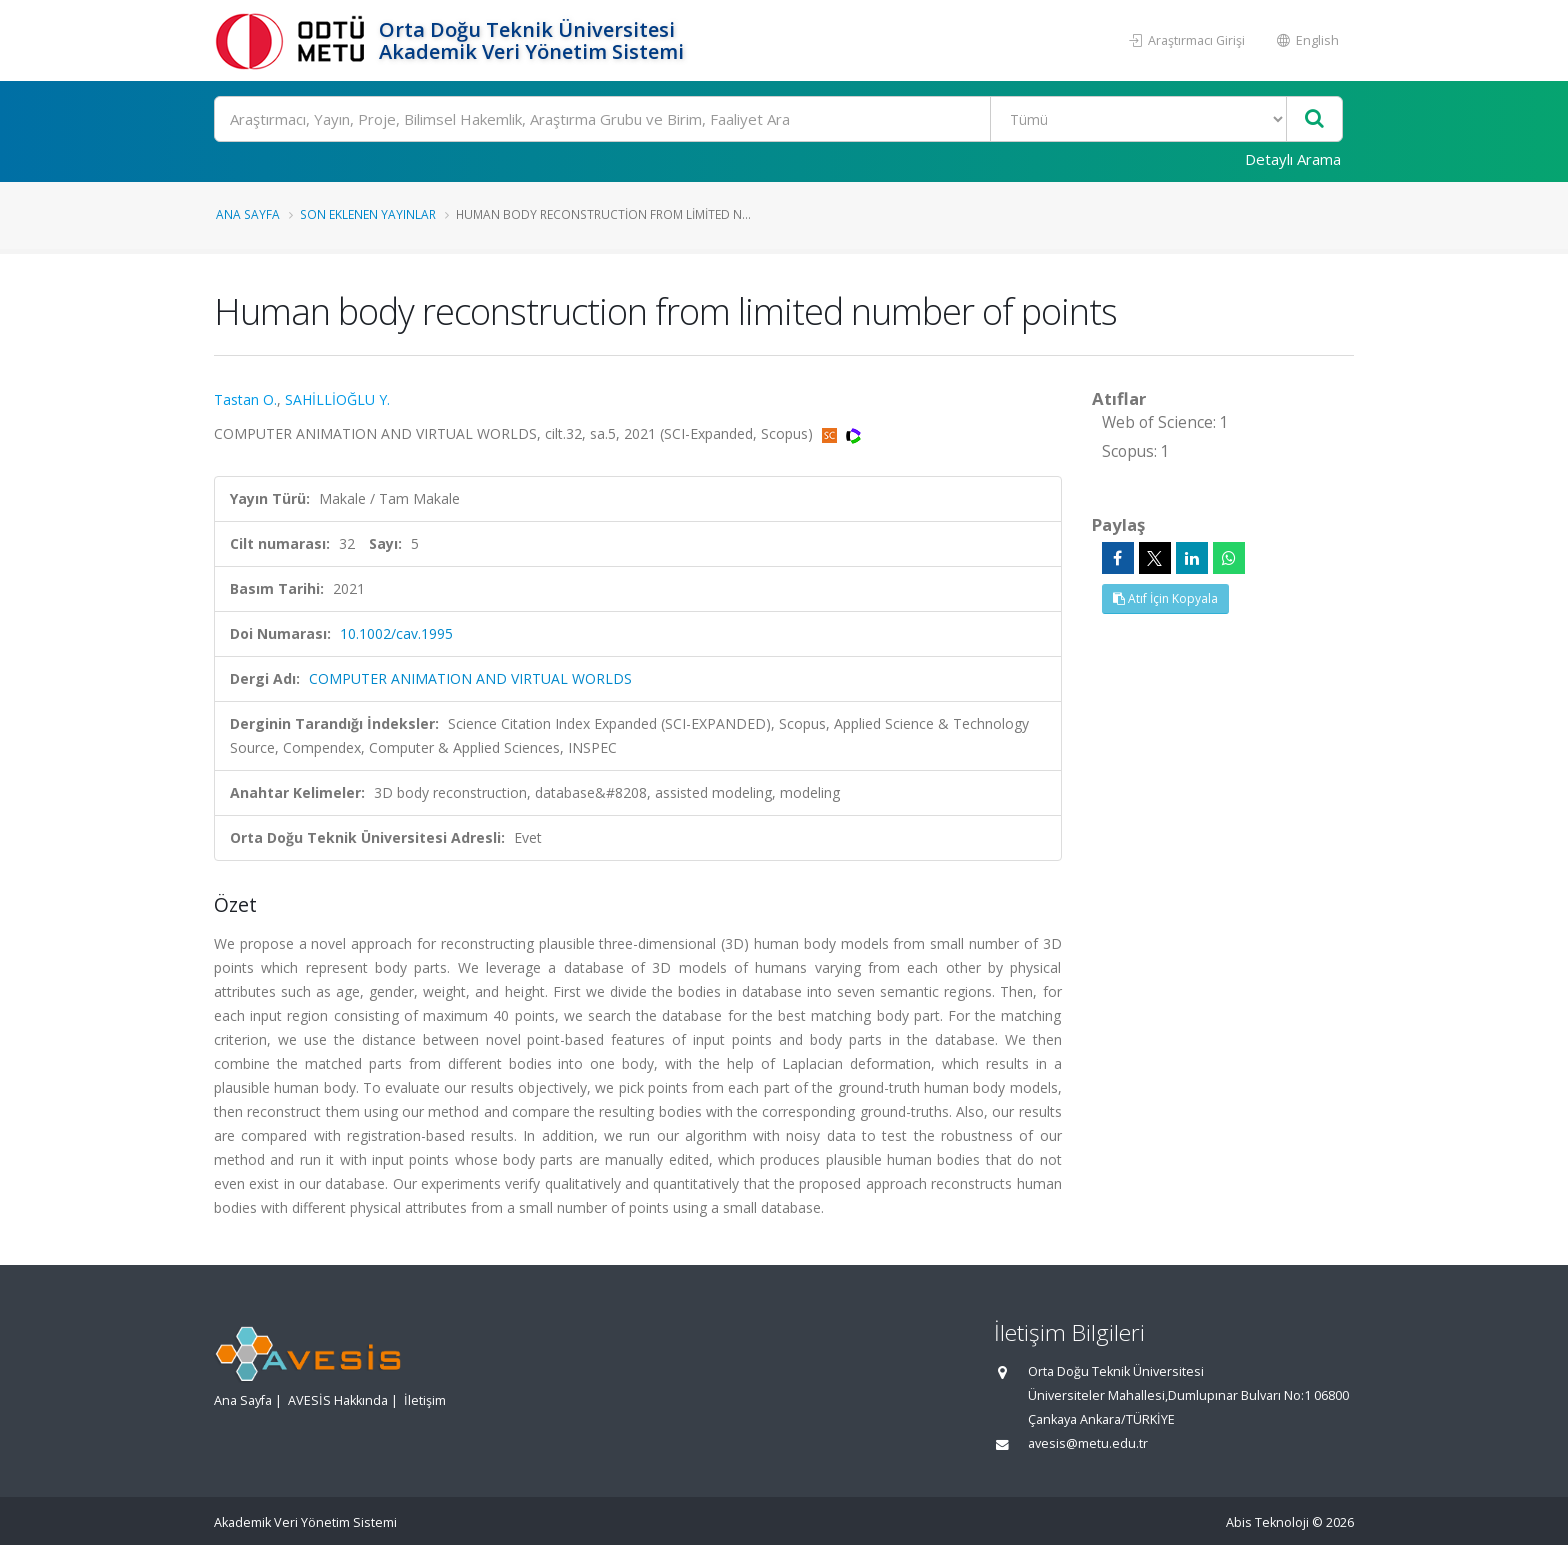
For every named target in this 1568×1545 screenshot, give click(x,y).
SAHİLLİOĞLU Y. (337, 399)
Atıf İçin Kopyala (1165, 598)
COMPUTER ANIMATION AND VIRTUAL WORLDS (470, 678)
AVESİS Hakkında (338, 1400)
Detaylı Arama (1293, 159)
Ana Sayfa (248, 214)
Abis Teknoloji (1267, 1522)
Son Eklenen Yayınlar (368, 214)
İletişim (425, 1400)
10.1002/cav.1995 (396, 633)
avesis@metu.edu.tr (1088, 1443)
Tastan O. (245, 399)
